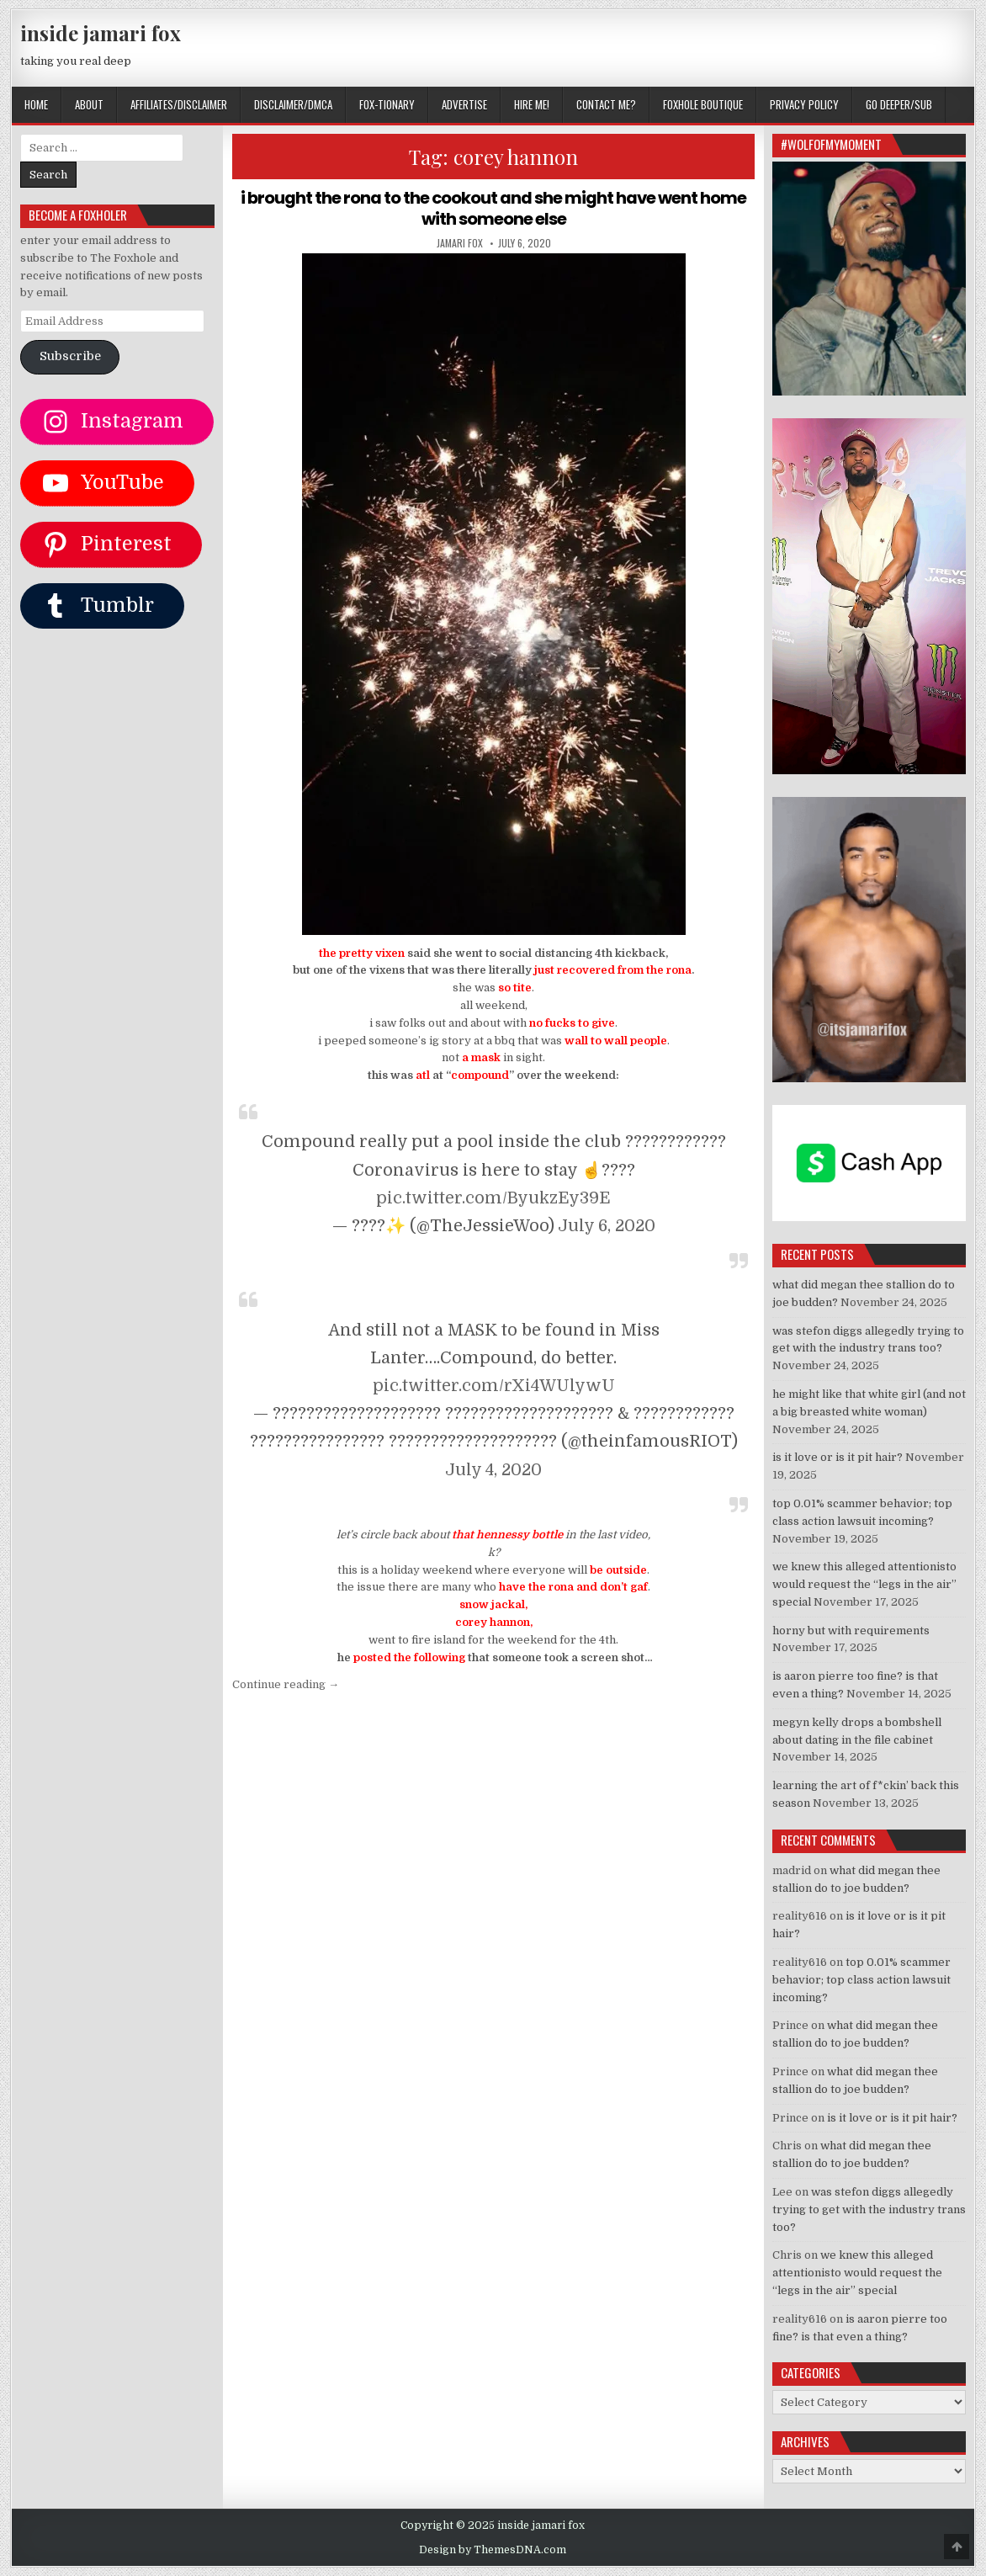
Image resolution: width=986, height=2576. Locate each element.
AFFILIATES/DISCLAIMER (178, 104)
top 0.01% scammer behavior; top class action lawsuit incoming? (861, 1980)
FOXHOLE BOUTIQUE (703, 104)
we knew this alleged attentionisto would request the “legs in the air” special (864, 1584)
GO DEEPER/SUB (899, 104)
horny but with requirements (851, 1630)
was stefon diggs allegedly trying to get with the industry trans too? (869, 2209)
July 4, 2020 (493, 1468)
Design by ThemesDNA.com (492, 2550)
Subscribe (70, 356)
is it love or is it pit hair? (837, 1457)
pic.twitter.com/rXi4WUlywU (494, 1384)
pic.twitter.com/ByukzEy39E (493, 1196)
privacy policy (804, 104)
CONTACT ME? (606, 104)
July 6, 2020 (606, 1224)
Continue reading (285, 1683)
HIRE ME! (531, 104)
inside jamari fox (100, 32)
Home (36, 104)
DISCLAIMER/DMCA (293, 104)
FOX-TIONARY (387, 104)
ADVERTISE (464, 104)
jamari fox (460, 241)
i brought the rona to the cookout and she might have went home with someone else (494, 208)
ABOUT (89, 104)
